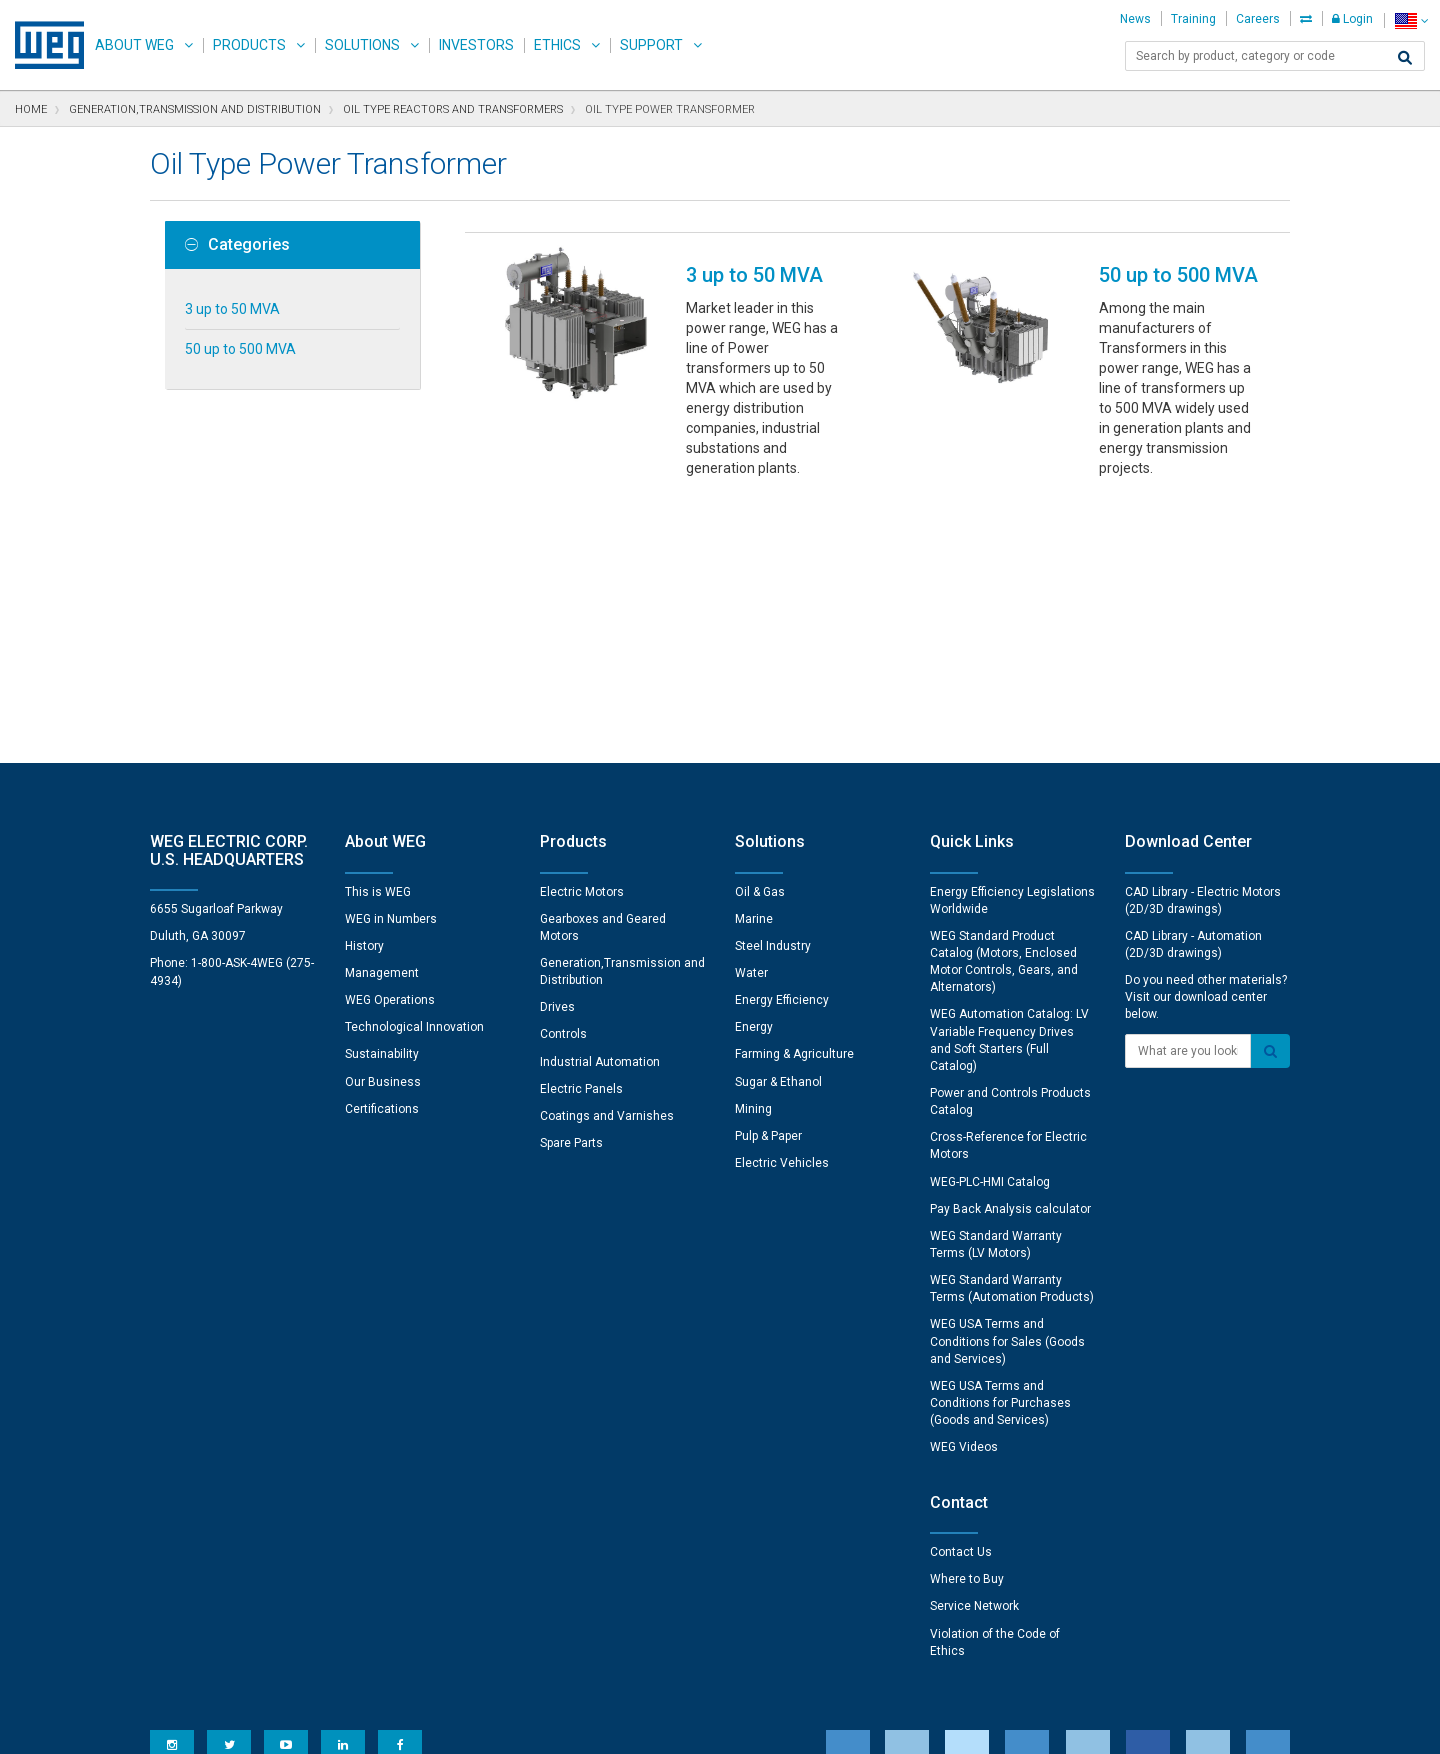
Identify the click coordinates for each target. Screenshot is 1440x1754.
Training (1193, 19)
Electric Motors (582, 632)
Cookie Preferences (738, 1664)
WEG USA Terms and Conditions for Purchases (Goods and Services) (1000, 1143)
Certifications (382, 849)
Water (751, 713)
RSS (772, 1725)
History (364, 686)
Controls (563, 774)
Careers (1258, 19)
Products (249, 45)
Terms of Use (705, 1725)
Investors (476, 45)
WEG (42, 45)
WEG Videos (964, 1187)
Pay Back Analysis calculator (1010, 949)
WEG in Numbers (391, 659)
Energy (754, 767)
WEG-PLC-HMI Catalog (990, 922)
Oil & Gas (760, 632)
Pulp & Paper (768, 876)
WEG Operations (390, 740)
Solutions (362, 45)
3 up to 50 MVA (232, 309)
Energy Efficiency (782, 740)
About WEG (134, 45)
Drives (557, 747)
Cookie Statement (594, 1725)
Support (651, 45)
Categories (237, 245)
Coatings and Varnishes (607, 856)
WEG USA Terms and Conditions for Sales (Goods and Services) (1007, 1081)
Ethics (557, 45)
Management (382, 713)
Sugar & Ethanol (778, 822)
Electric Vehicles (782, 903)
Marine (754, 659)
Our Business (383, 822)
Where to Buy (967, 1319)
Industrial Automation (600, 802)
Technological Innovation (414, 767)
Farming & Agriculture (794, 794)
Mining (753, 849)
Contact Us (961, 1292)
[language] (1411, 20)
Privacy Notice (479, 1725)
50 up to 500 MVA (240, 349)
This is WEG (378, 632)
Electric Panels (581, 829)
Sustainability (382, 794)
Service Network (974, 1346)
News (1135, 19)
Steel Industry (773, 686)
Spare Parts (571, 883)
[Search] (1405, 58)
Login (1352, 19)
